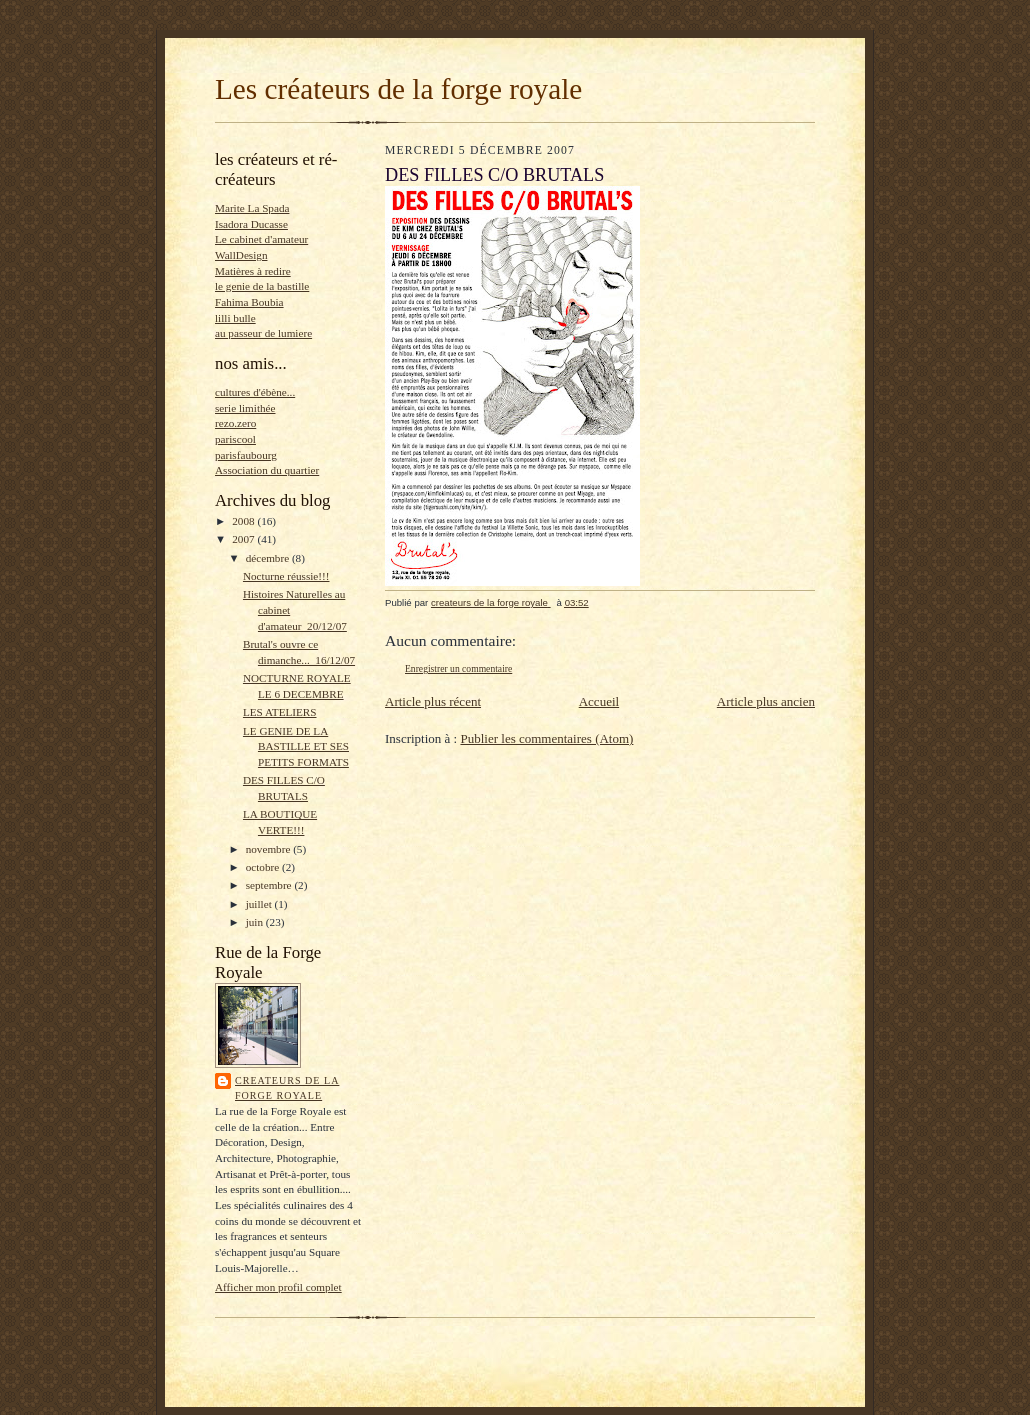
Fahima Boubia (249, 302)
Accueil (599, 701)
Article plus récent (433, 701)
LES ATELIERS (280, 712)
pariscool (235, 439)
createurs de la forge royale (287, 1088)
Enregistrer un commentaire (458, 668)
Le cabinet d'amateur (261, 239)
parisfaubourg (246, 455)
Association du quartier (267, 470)
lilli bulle (235, 318)
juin (256, 922)
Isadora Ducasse (251, 224)
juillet (260, 904)
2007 (244, 539)
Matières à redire (253, 271)
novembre (269, 849)
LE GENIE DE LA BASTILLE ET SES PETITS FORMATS (296, 746)
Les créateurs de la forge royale (398, 89)
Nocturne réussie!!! (286, 576)
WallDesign (241, 255)
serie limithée (245, 408)
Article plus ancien (766, 701)
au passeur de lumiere (263, 333)
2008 (244, 521)
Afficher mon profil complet (278, 1287)
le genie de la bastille (262, 286)
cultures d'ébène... (255, 392)
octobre (264, 867)
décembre (269, 558)
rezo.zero (235, 423)
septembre (270, 885)
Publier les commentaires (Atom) (546, 738)
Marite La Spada (252, 208)
